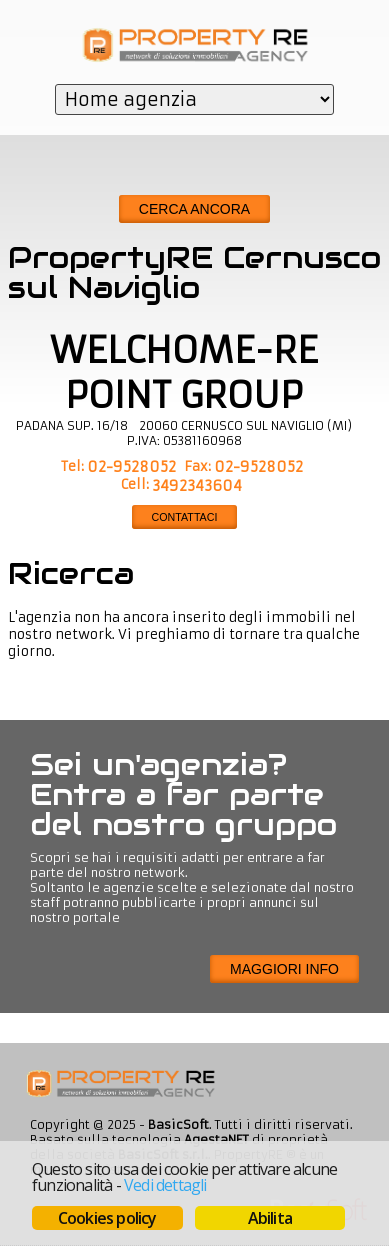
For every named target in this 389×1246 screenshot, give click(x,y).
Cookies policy (107, 1218)
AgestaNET (216, 1139)
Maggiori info (284, 969)
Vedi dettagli (165, 1185)
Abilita (270, 1218)
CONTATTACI (185, 517)
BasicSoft (178, 1124)
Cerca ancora (194, 209)
